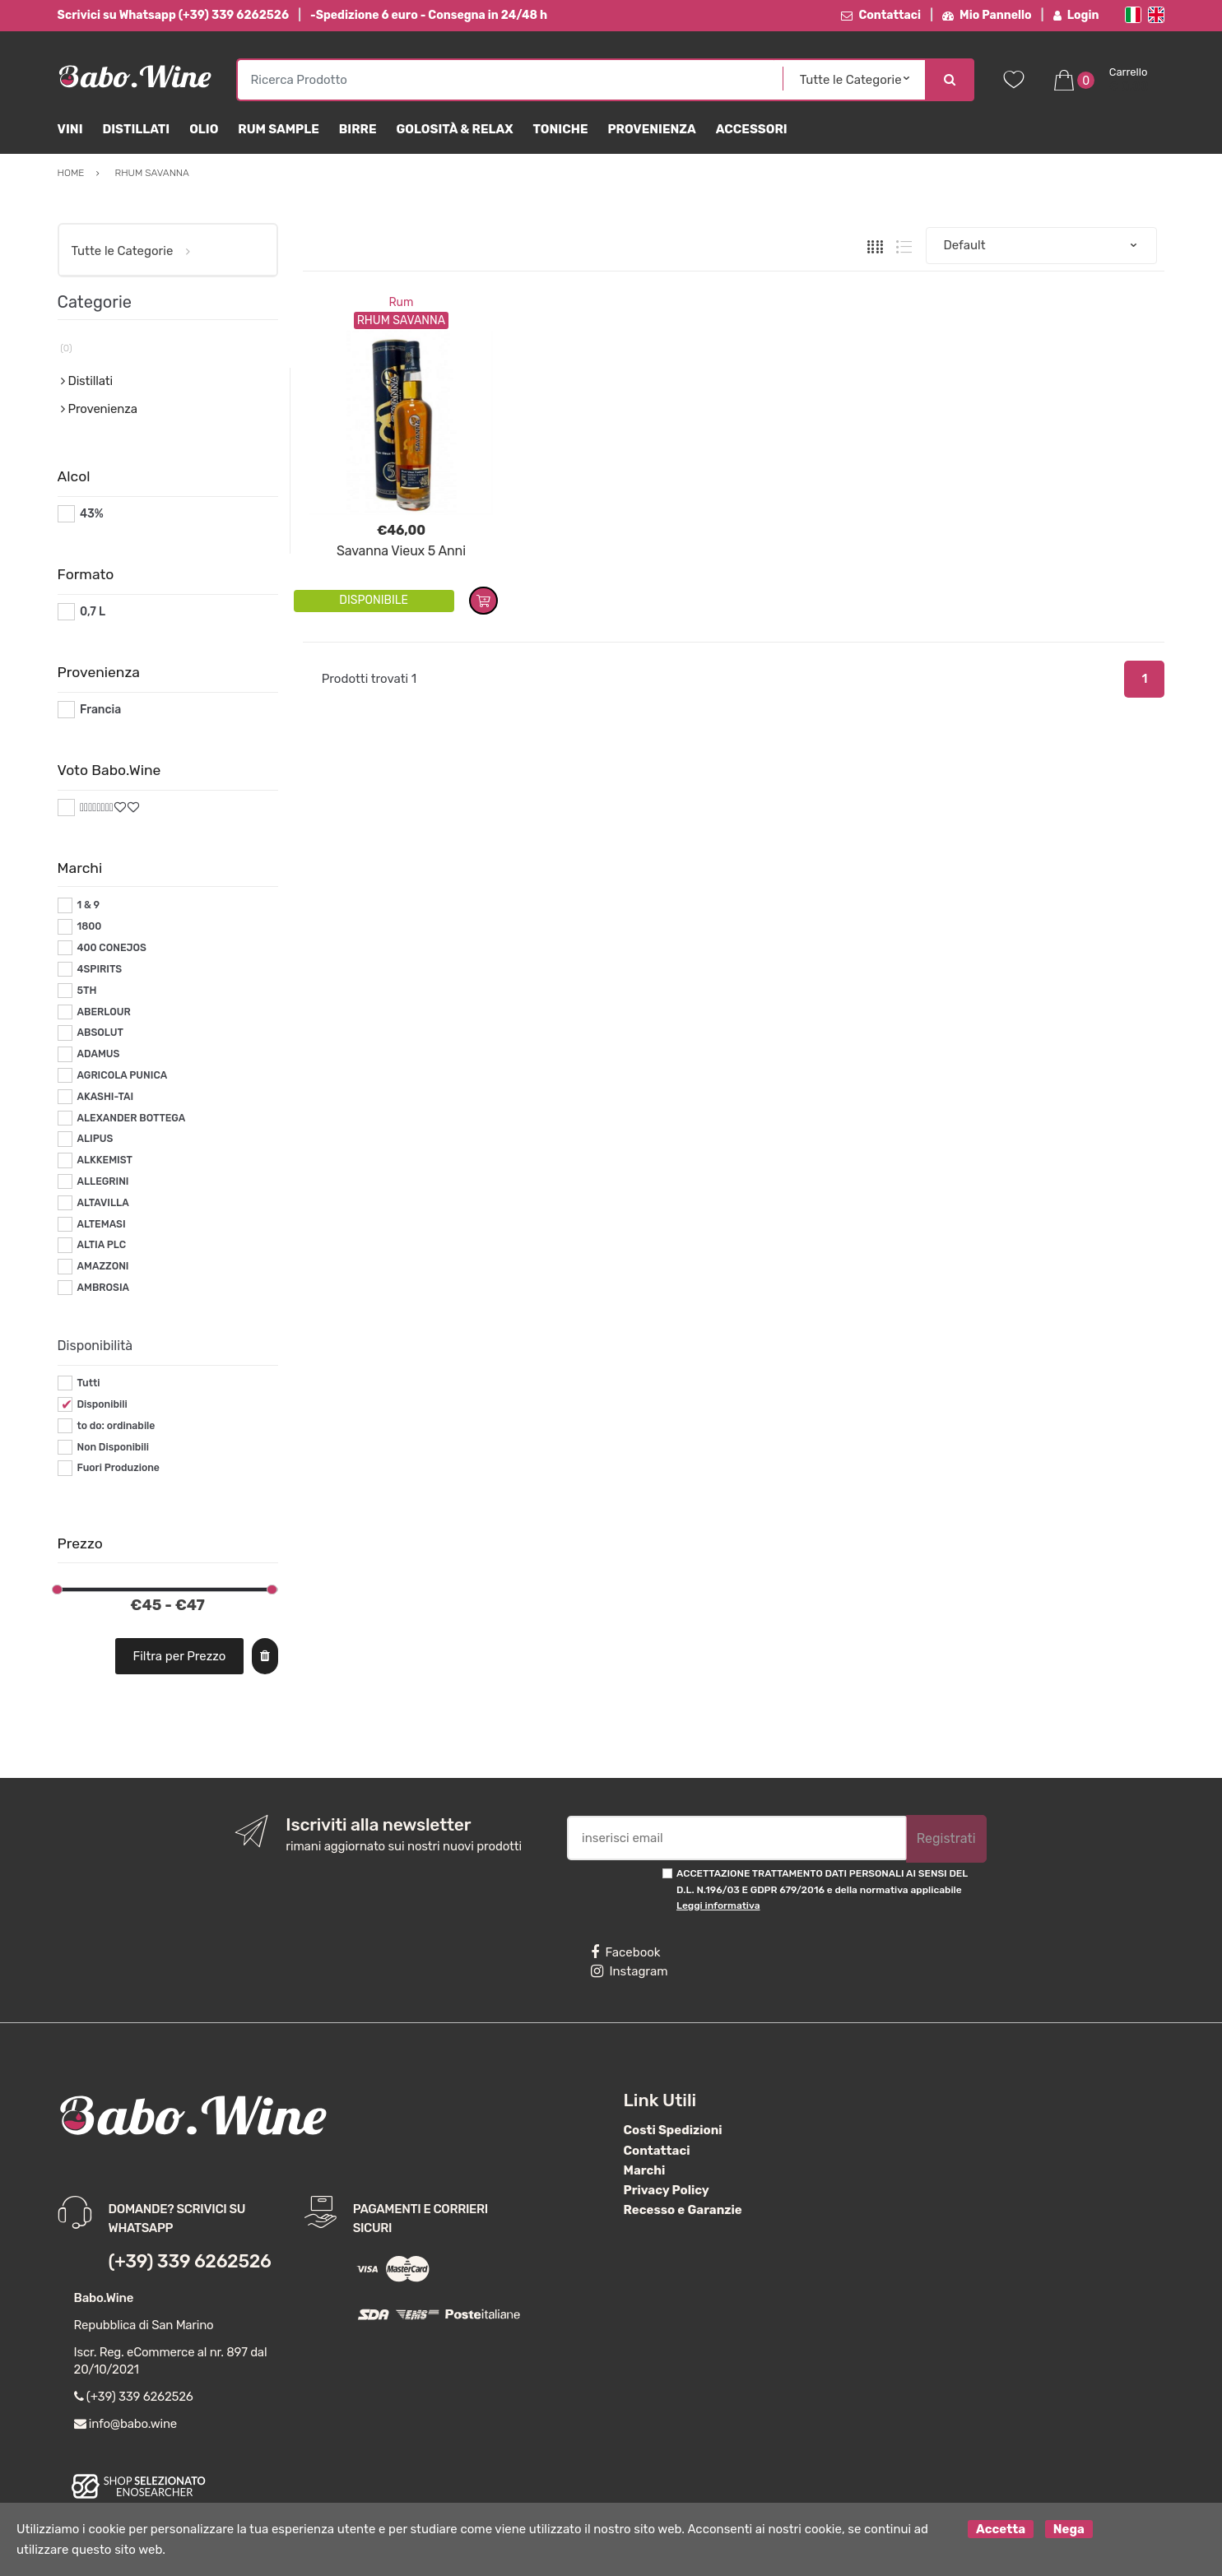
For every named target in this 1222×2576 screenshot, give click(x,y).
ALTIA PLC (101, 1245)
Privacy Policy (666, 2190)
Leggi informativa (718, 1905)
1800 (89, 926)
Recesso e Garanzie (683, 2209)
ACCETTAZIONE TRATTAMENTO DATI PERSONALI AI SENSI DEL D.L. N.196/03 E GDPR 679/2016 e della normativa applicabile (822, 1889)
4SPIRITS (99, 969)
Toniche (560, 129)
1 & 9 (88, 905)
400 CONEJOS (111, 948)
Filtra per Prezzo (178, 1656)
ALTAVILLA (102, 1203)
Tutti (88, 1383)
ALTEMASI (101, 1224)
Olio (203, 129)
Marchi (645, 2170)
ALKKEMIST (104, 1160)
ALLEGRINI (102, 1181)
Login (1076, 15)
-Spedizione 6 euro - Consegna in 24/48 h (428, 15)
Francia (100, 710)
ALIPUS (95, 1138)
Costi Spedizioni (673, 2130)
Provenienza (651, 129)
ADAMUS (98, 1054)
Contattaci (881, 15)
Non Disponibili (113, 1447)
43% (92, 514)
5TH (86, 990)
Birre (358, 129)
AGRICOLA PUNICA (122, 1075)
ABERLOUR (103, 1012)
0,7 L (92, 612)
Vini (70, 129)
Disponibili (102, 1404)
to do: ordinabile (116, 1426)
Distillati (136, 129)
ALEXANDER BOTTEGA (131, 1118)
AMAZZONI (102, 1266)
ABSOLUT (100, 1032)
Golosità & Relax (455, 129)
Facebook (625, 1952)
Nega (1069, 2529)
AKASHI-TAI (105, 1096)
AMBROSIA (103, 1287)
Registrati (946, 1838)
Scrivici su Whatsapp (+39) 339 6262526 (173, 15)
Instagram (629, 1971)
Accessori (752, 129)
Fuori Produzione (118, 1468)
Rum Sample (278, 129)
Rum (400, 302)
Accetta (1000, 2529)
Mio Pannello (987, 15)
